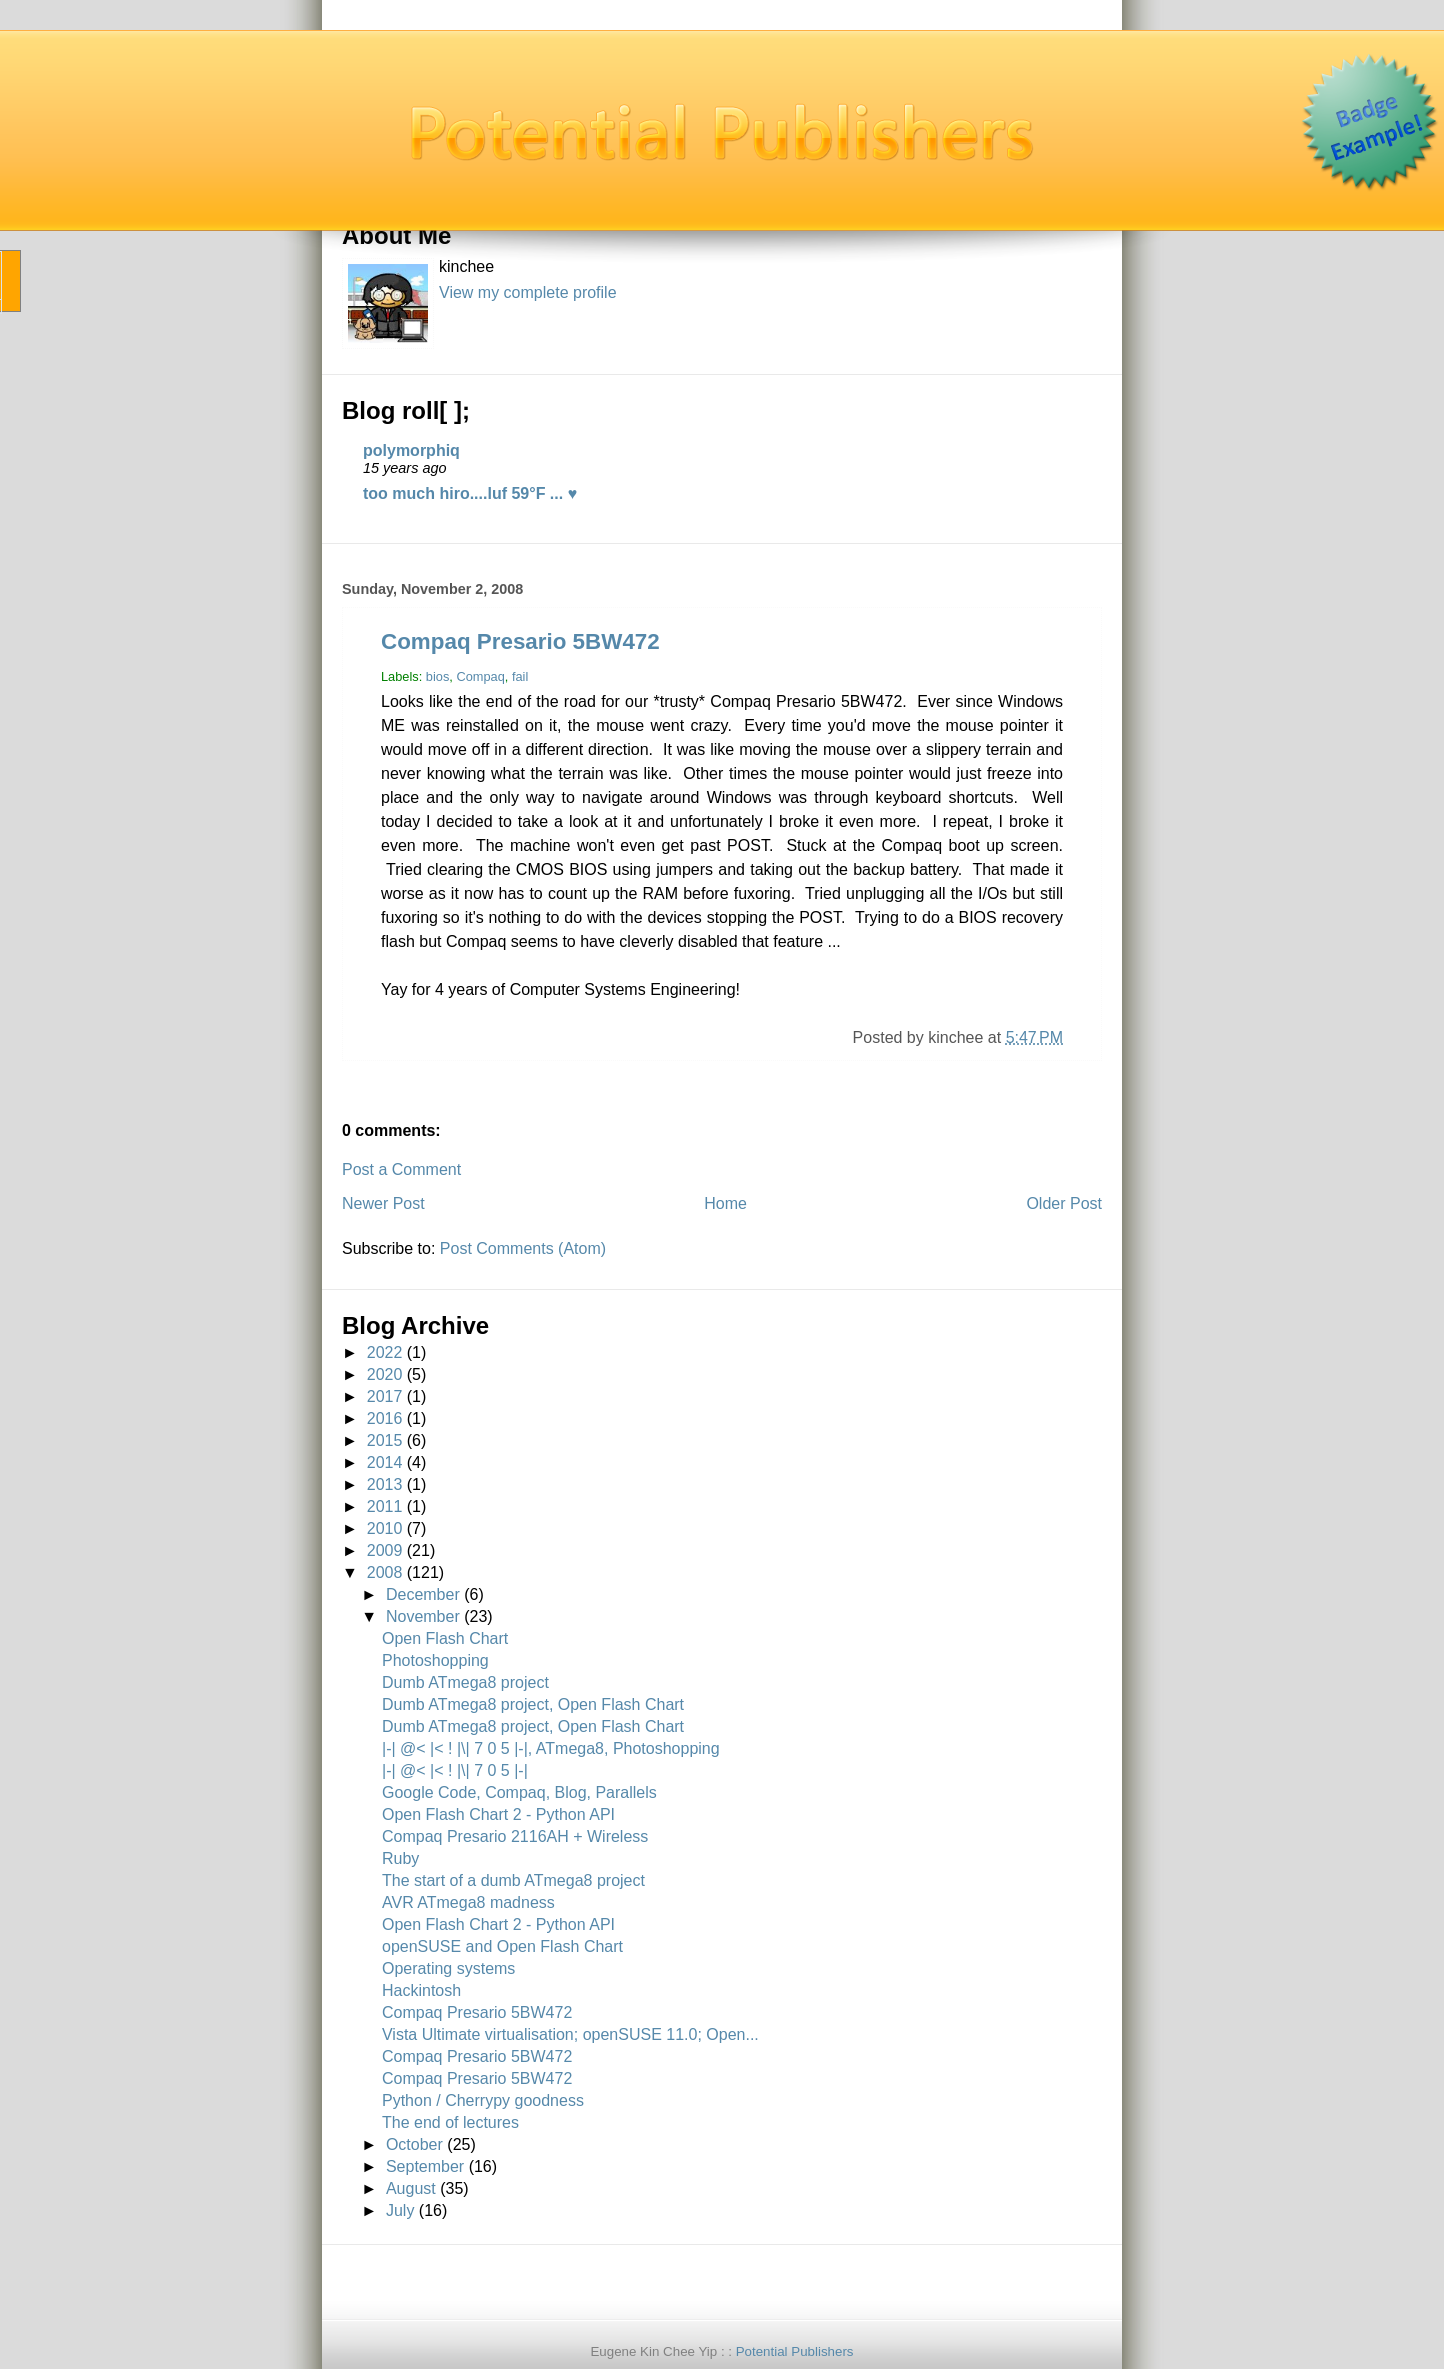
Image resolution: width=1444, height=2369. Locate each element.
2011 (385, 1506)
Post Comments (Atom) (523, 1248)
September (425, 2166)
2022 (385, 1352)
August (411, 2188)
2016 (385, 1418)
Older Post (1064, 1203)
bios (437, 676)
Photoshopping (435, 1660)
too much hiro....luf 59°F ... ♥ (470, 493)
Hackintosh (421, 1990)
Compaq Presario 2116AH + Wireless (515, 1836)
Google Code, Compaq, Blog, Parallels (519, 1792)
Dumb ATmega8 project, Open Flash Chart (533, 1704)
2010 (385, 1528)
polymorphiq (411, 450)
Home (725, 1203)
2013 (385, 1484)
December (423, 1594)
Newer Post (383, 1203)
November (423, 1616)
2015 (385, 1440)
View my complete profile (528, 292)
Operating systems (448, 1968)
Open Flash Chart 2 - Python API (498, 1814)
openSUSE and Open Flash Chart (502, 1946)
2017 (385, 1396)
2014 (385, 1462)
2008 (385, 1572)
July (400, 2210)
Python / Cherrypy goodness (483, 2100)
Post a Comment (401, 1169)
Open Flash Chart (445, 1638)
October (414, 2144)
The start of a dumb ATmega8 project (513, 1880)
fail (520, 676)
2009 (385, 1550)
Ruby (400, 1858)
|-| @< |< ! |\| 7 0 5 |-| (455, 1770)
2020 (385, 1374)
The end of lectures (450, 2122)
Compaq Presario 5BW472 (520, 641)
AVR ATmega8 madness (468, 1902)
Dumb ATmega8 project (465, 1682)
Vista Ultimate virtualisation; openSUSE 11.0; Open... (570, 2034)
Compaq (480, 676)
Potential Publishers (795, 2351)
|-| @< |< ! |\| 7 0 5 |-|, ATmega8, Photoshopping (551, 1748)
